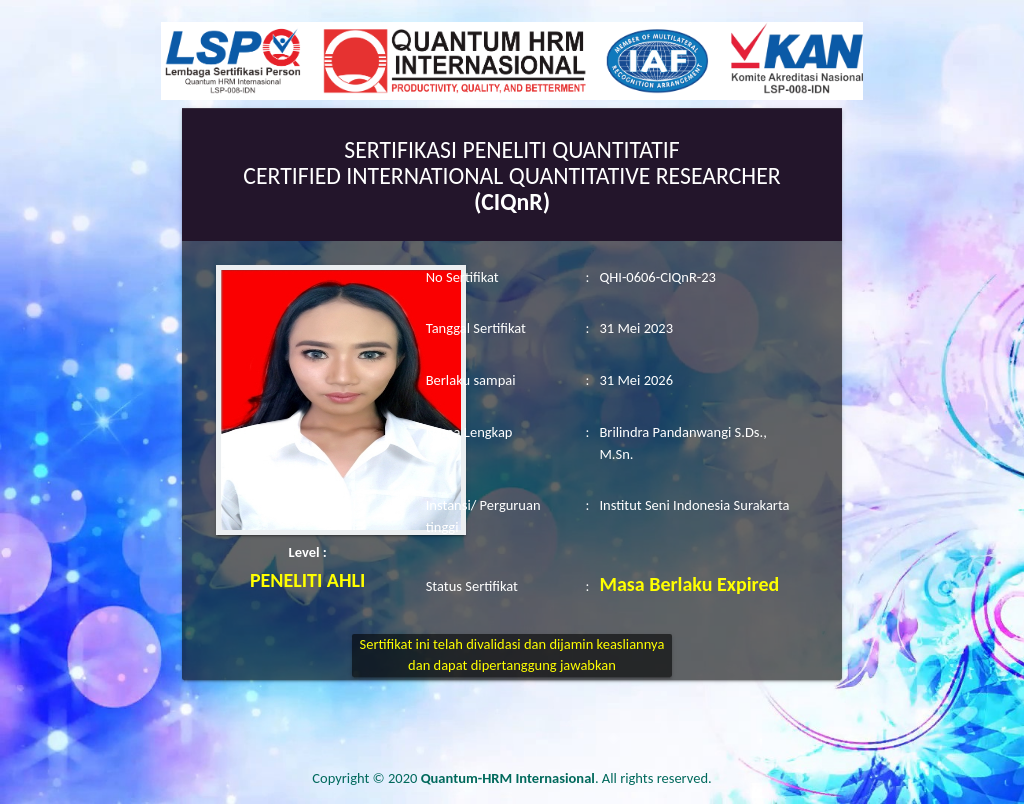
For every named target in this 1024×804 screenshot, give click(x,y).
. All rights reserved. (566, 778)
